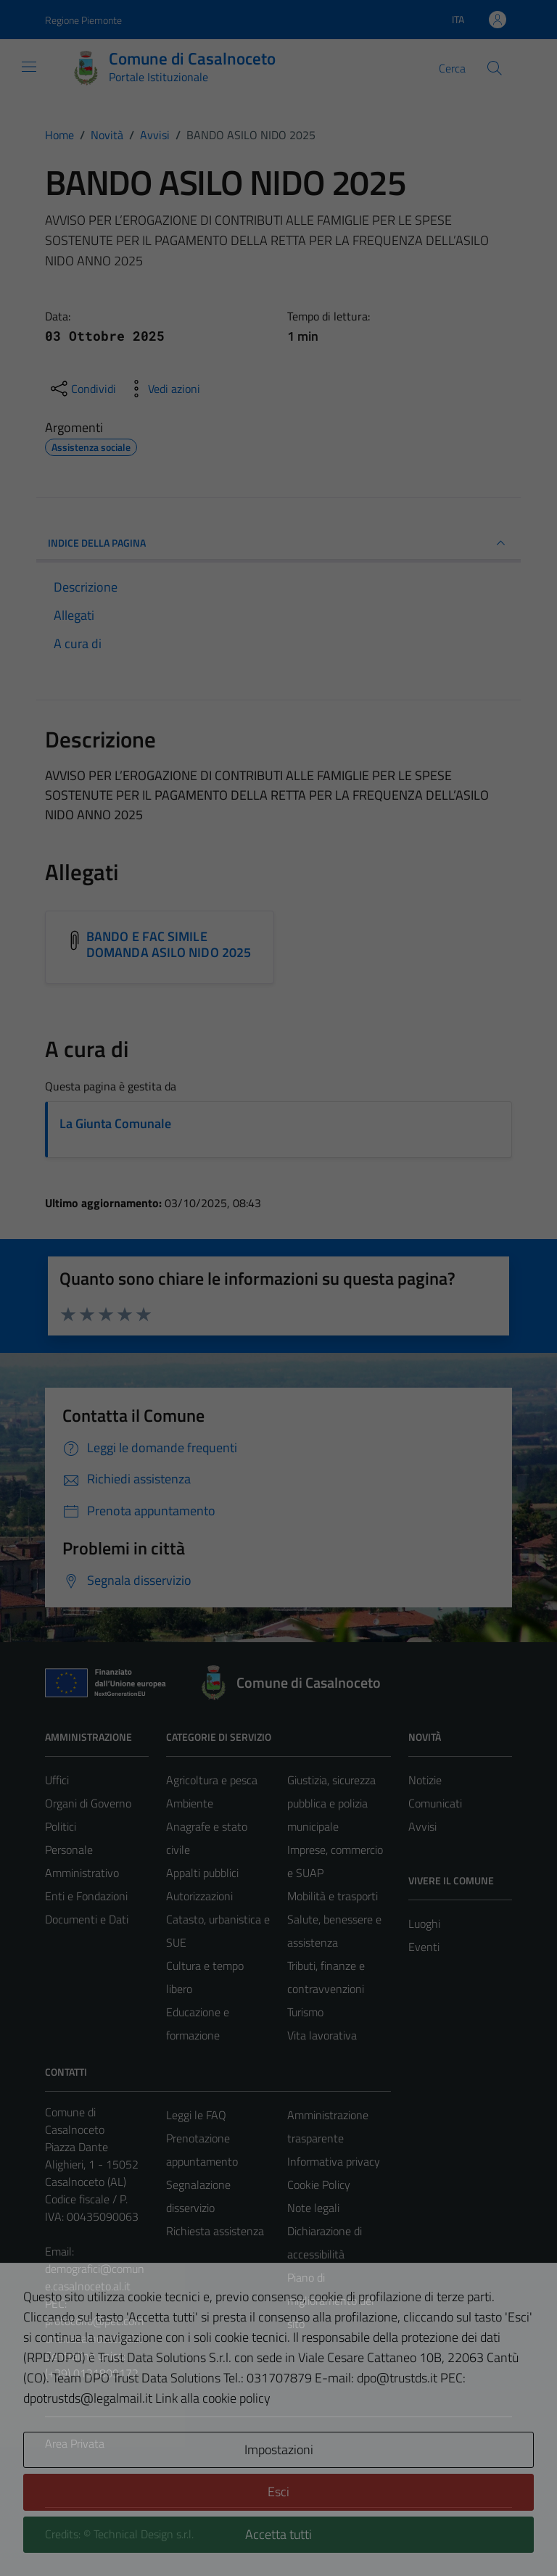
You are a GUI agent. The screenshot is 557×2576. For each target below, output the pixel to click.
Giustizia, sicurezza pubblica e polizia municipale (331, 1803)
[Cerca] (494, 68)
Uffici (57, 1780)
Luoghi (424, 1923)
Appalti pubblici (202, 1872)
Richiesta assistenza (215, 2231)
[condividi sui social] (82, 388)
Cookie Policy (318, 2184)
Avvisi (422, 1826)
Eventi (424, 1946)
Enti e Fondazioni (86, 1896)
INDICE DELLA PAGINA (278, 543)
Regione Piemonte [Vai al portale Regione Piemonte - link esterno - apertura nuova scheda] (83, 20)
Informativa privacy (333, 2161)
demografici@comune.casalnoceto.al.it (94, 2277)
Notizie (425, 1780)
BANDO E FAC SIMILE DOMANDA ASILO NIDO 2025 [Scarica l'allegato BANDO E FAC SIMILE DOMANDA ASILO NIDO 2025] (168, 944)
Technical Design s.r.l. (144, 2534)
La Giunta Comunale (115, 1123)
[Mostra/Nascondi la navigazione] (29, 66)
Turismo (305, 2012)
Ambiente (189, 1803)
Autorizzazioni (199, 1896)
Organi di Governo (88, 1803)
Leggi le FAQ (196, 2115)
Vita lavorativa (322, 2035)
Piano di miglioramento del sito (330, 2300)
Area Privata (74, 2443)
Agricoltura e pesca (211, 1780)
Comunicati (435, 1803)
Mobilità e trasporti (332, 1896)
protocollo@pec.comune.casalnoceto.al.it (94, 2329)
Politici (60, 1826)
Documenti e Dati (86, 1919)
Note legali (313, 2207)
